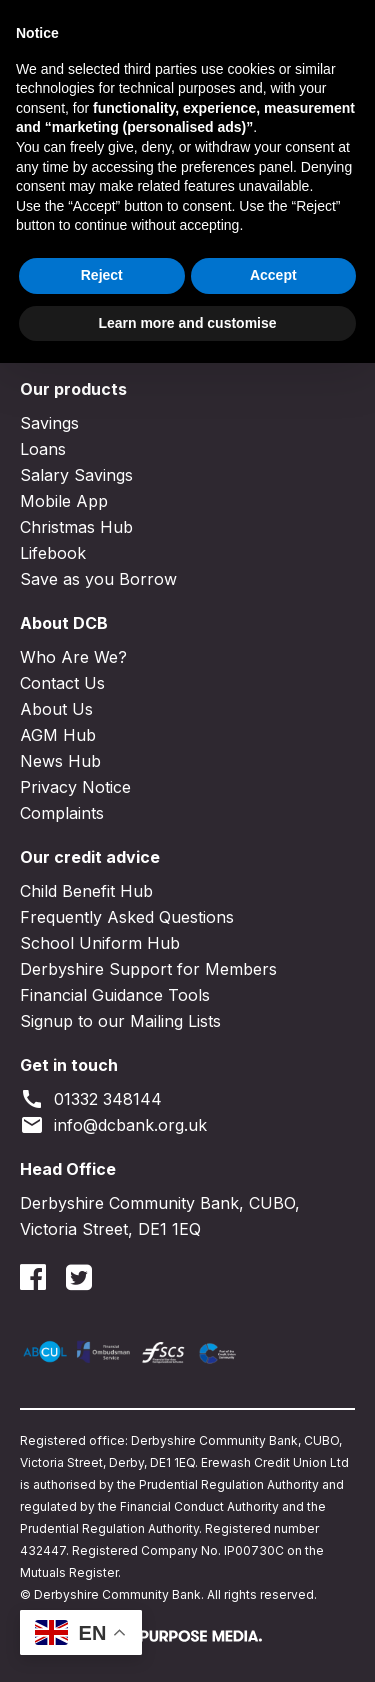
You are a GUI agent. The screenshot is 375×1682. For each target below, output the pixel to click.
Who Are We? (73, 657)
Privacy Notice (75, 787)
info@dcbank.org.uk (113, 1125)
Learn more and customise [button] (187, 1641)
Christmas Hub (76, 527)
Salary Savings (76, 475)
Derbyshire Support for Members (148, 969)
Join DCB (191, 25)
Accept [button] (273, 1594)
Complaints (62, 813)
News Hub (60, 761)
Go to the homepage (121, 273)
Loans (43, 449)
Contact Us (62, 683)
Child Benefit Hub (86, 891)
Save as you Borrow (98, 579)
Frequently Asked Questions (127, 917)
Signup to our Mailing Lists (120, 1021)
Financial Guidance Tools (115, 995)
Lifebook (53, 553)
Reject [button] (102, 1594)
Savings (49, 423)
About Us (56, 709)
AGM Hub (58, 735)
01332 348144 (91, 1099)
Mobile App (64, 501)
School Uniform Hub (100, 943)
